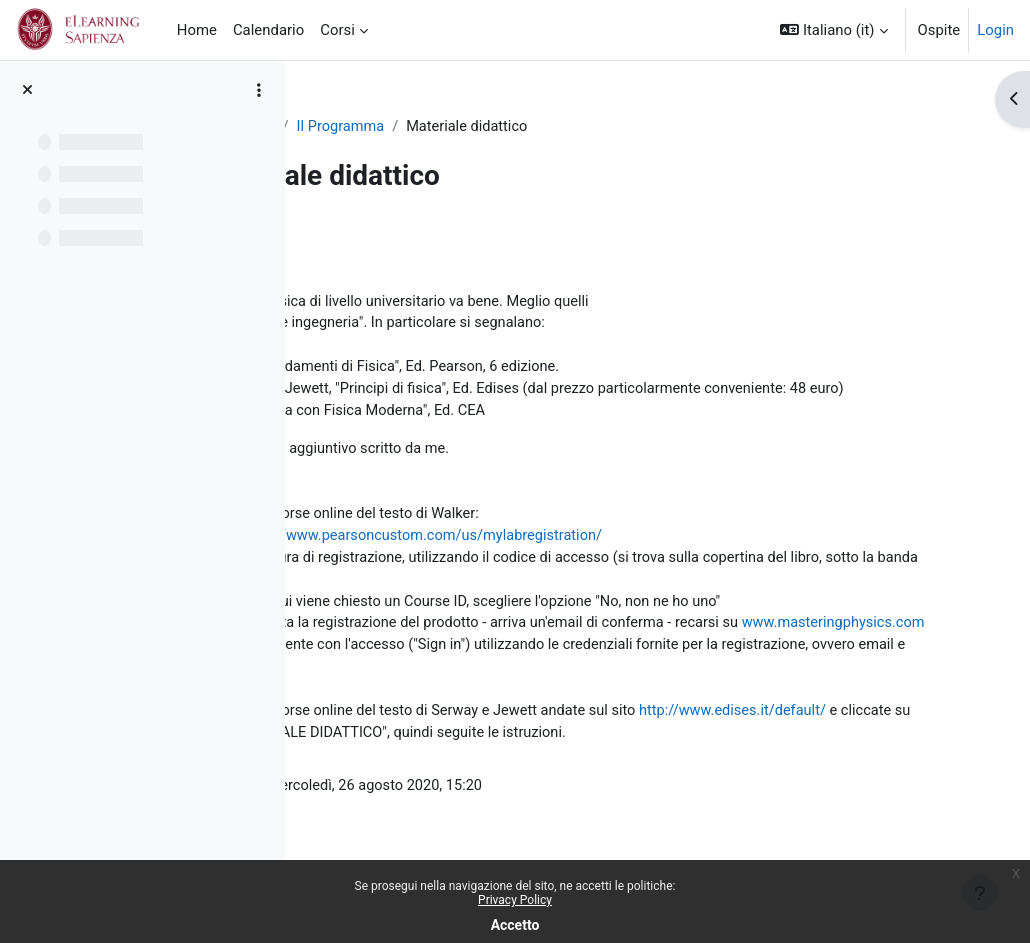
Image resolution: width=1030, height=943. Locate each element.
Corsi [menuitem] (337, 30)
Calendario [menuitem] (268, 30)
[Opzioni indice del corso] (259, 90)
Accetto (515, 925)
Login (995, 30)
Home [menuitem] (197, 30)
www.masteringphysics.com (417, 677)
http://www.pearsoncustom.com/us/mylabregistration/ (604, 565)
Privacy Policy (515, 900)
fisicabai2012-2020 (387, 127)
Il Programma (518, 127)
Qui (335, 476)
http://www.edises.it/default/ (420, 767)
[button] (833, 30)
